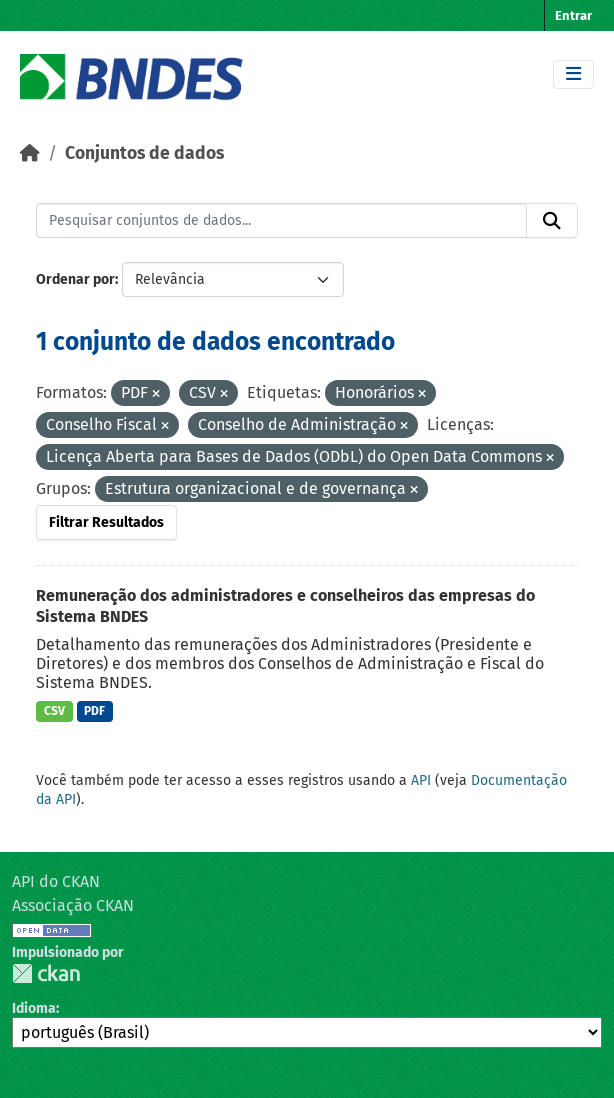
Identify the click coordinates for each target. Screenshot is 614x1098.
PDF (94, 711)
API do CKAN (56, 881)
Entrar (573, 15)
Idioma (34, 1008)
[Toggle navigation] (573, 74)
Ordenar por (75, 279)
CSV (54, 711)
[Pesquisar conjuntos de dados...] (281, 221)
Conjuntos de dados (144, 153)
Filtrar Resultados (106, 522)
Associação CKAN (73, 905)
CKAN (46, 973)
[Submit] (552, 221)
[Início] (30, 153)
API (421, 780)
